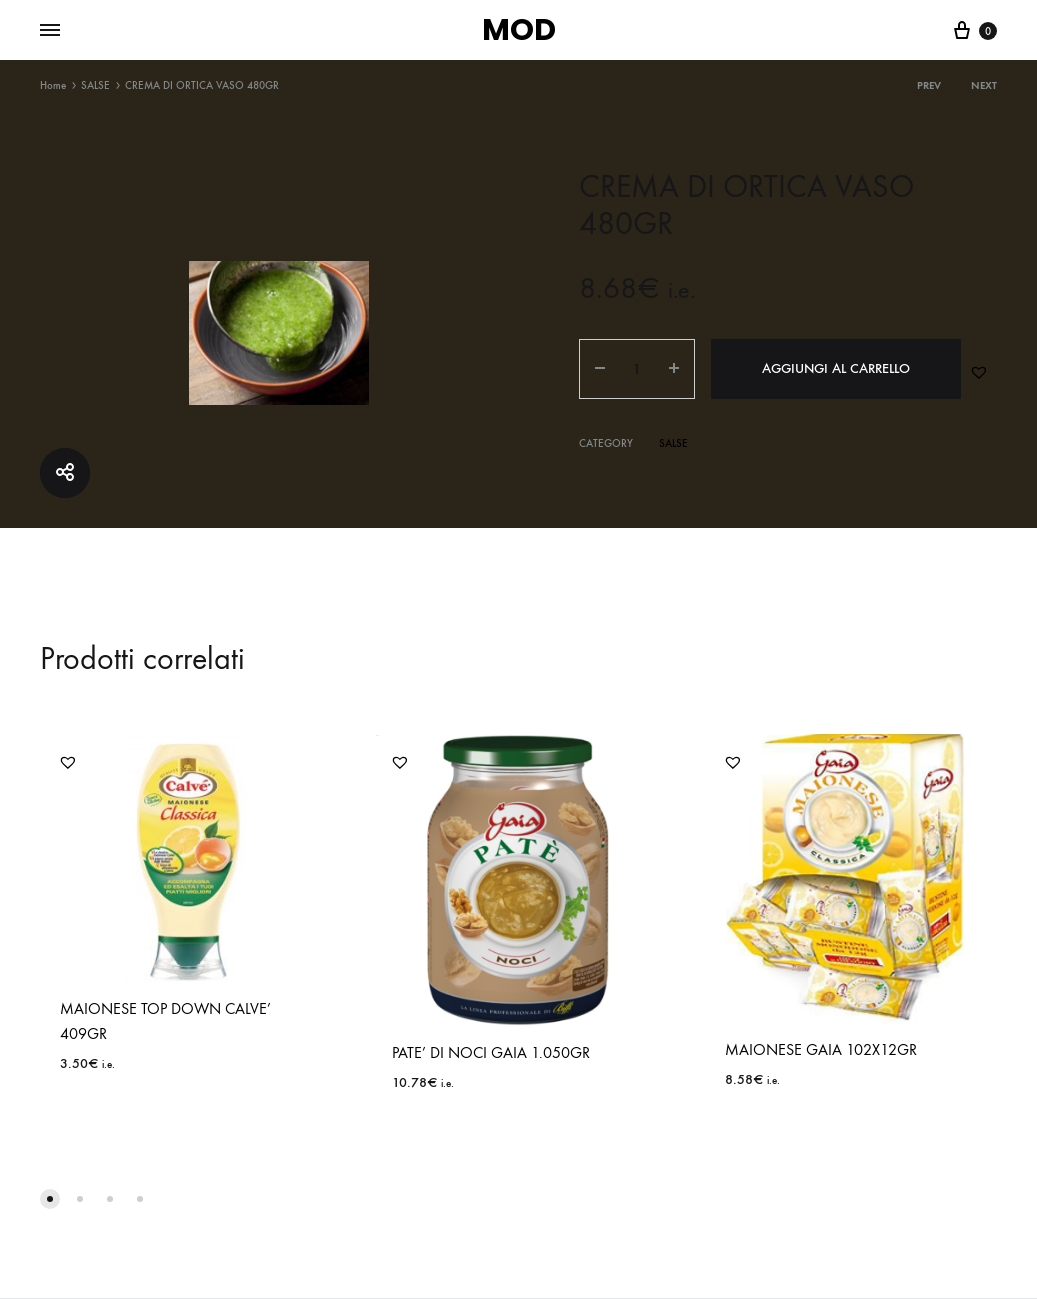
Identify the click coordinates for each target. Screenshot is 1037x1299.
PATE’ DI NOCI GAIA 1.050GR (491, 1052)
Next (984, 85)
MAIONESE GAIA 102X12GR (821, 1049)
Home (53, 85)
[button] (979, 372)
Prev (929, 85)
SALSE (95, 85)
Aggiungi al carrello (836, 368)
